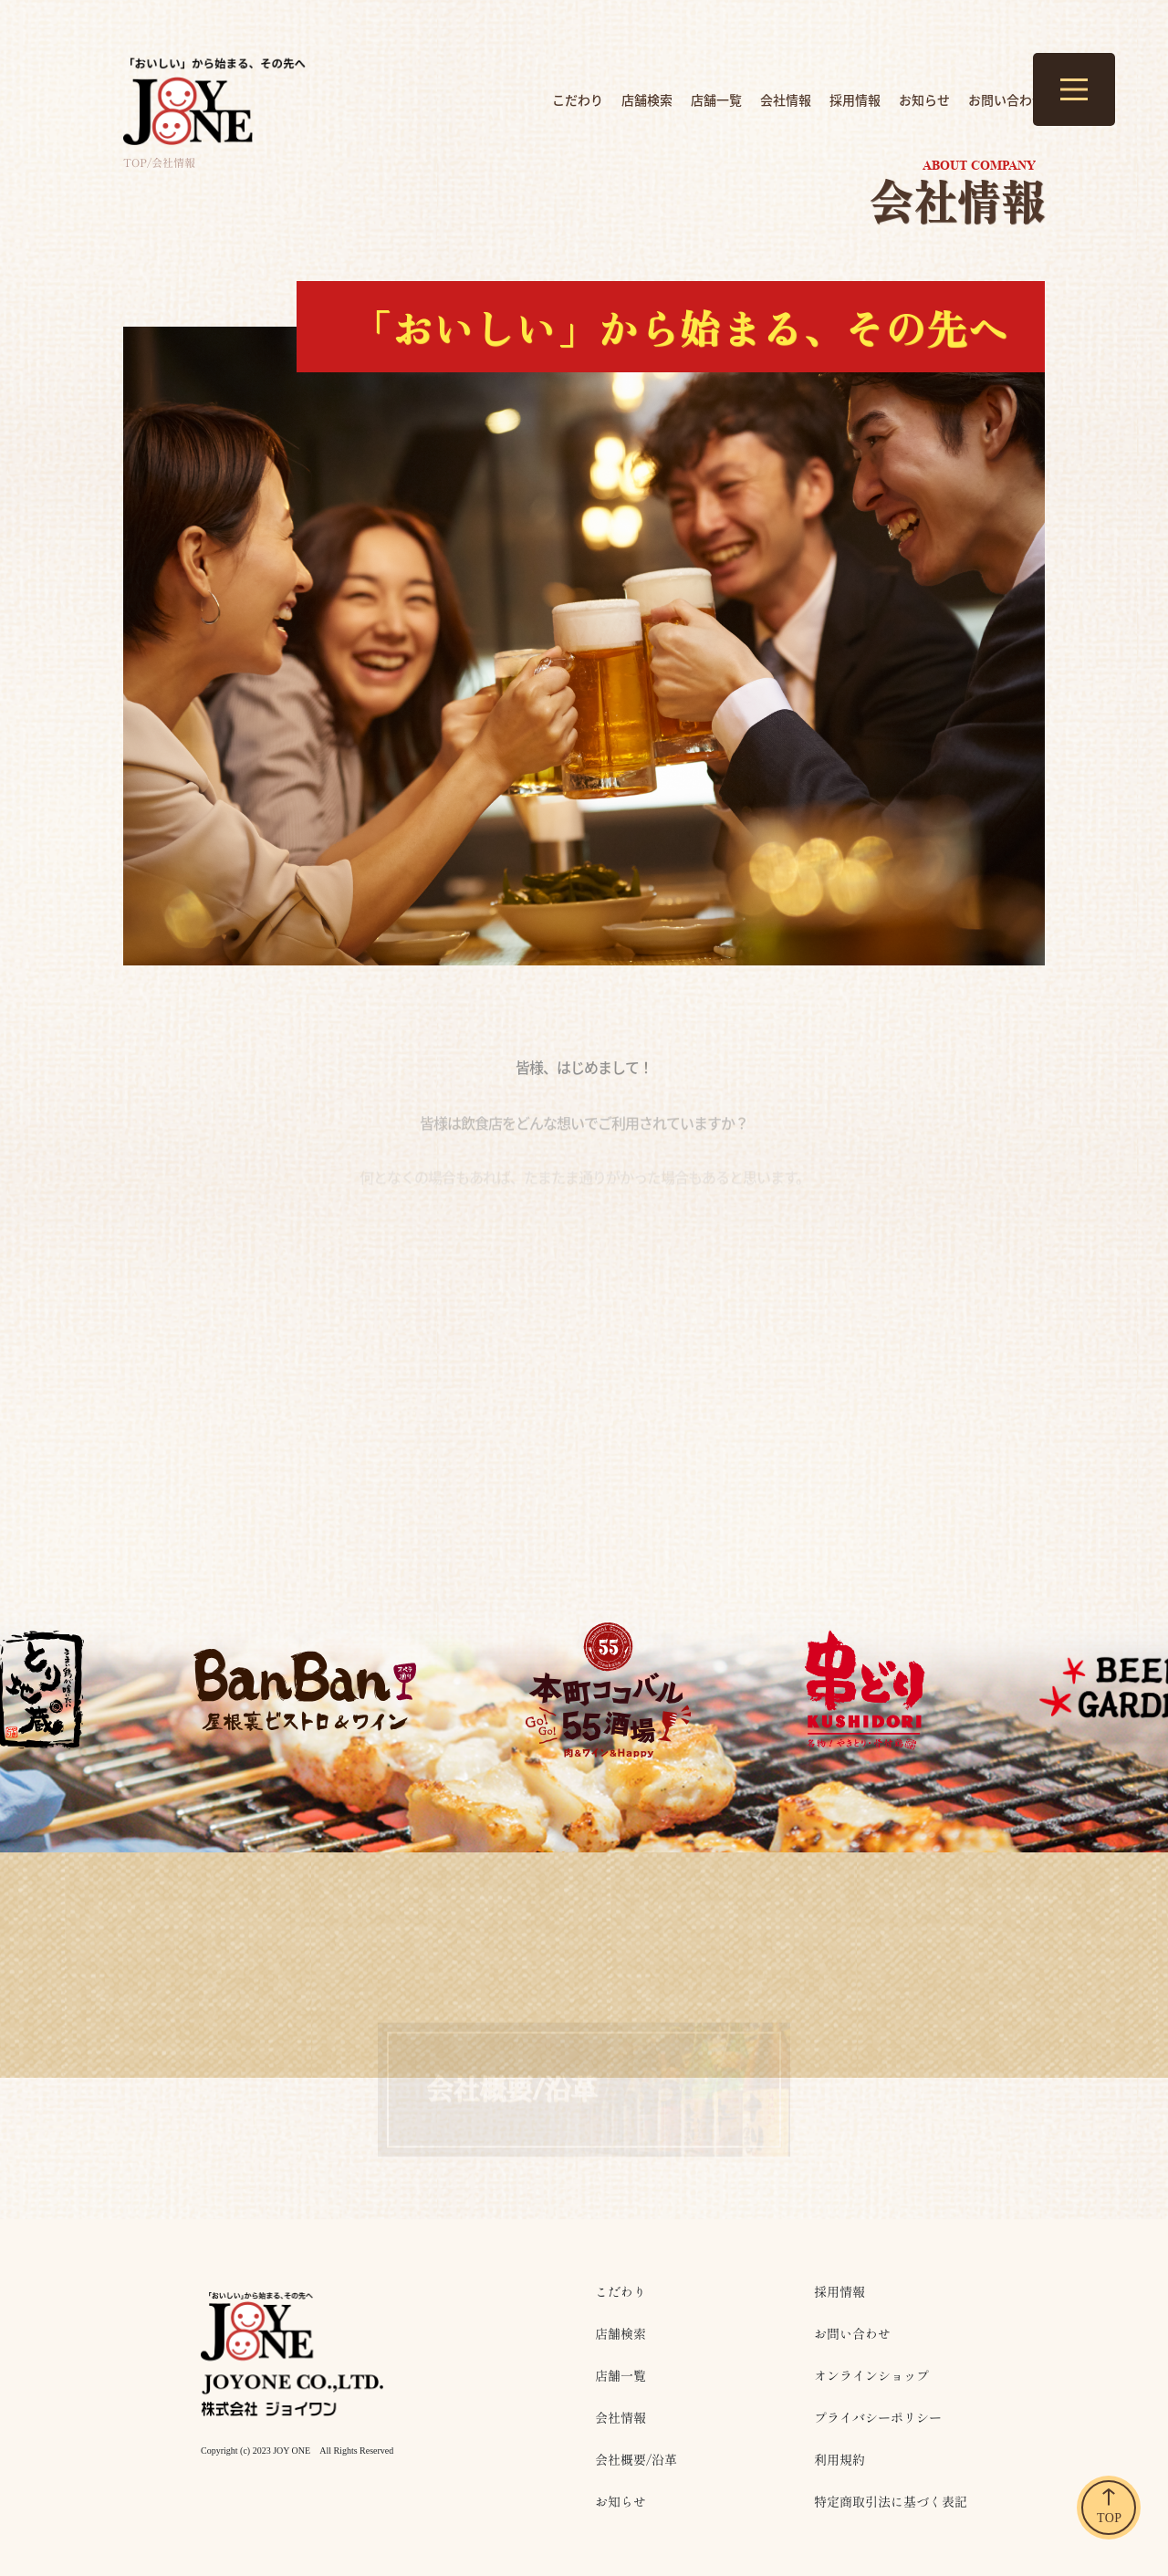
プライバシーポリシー (878, 2418)
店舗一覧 (716, 99)
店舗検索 (647, 99)
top (135, 162)
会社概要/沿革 (636, 2460)
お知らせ (924, 99)
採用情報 (855, 99)
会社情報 (785, 99)
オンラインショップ (871, 2376)
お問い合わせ (1006, 99)
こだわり (577, 99)
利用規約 (839, 2460)
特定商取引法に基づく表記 (890, 2502)
